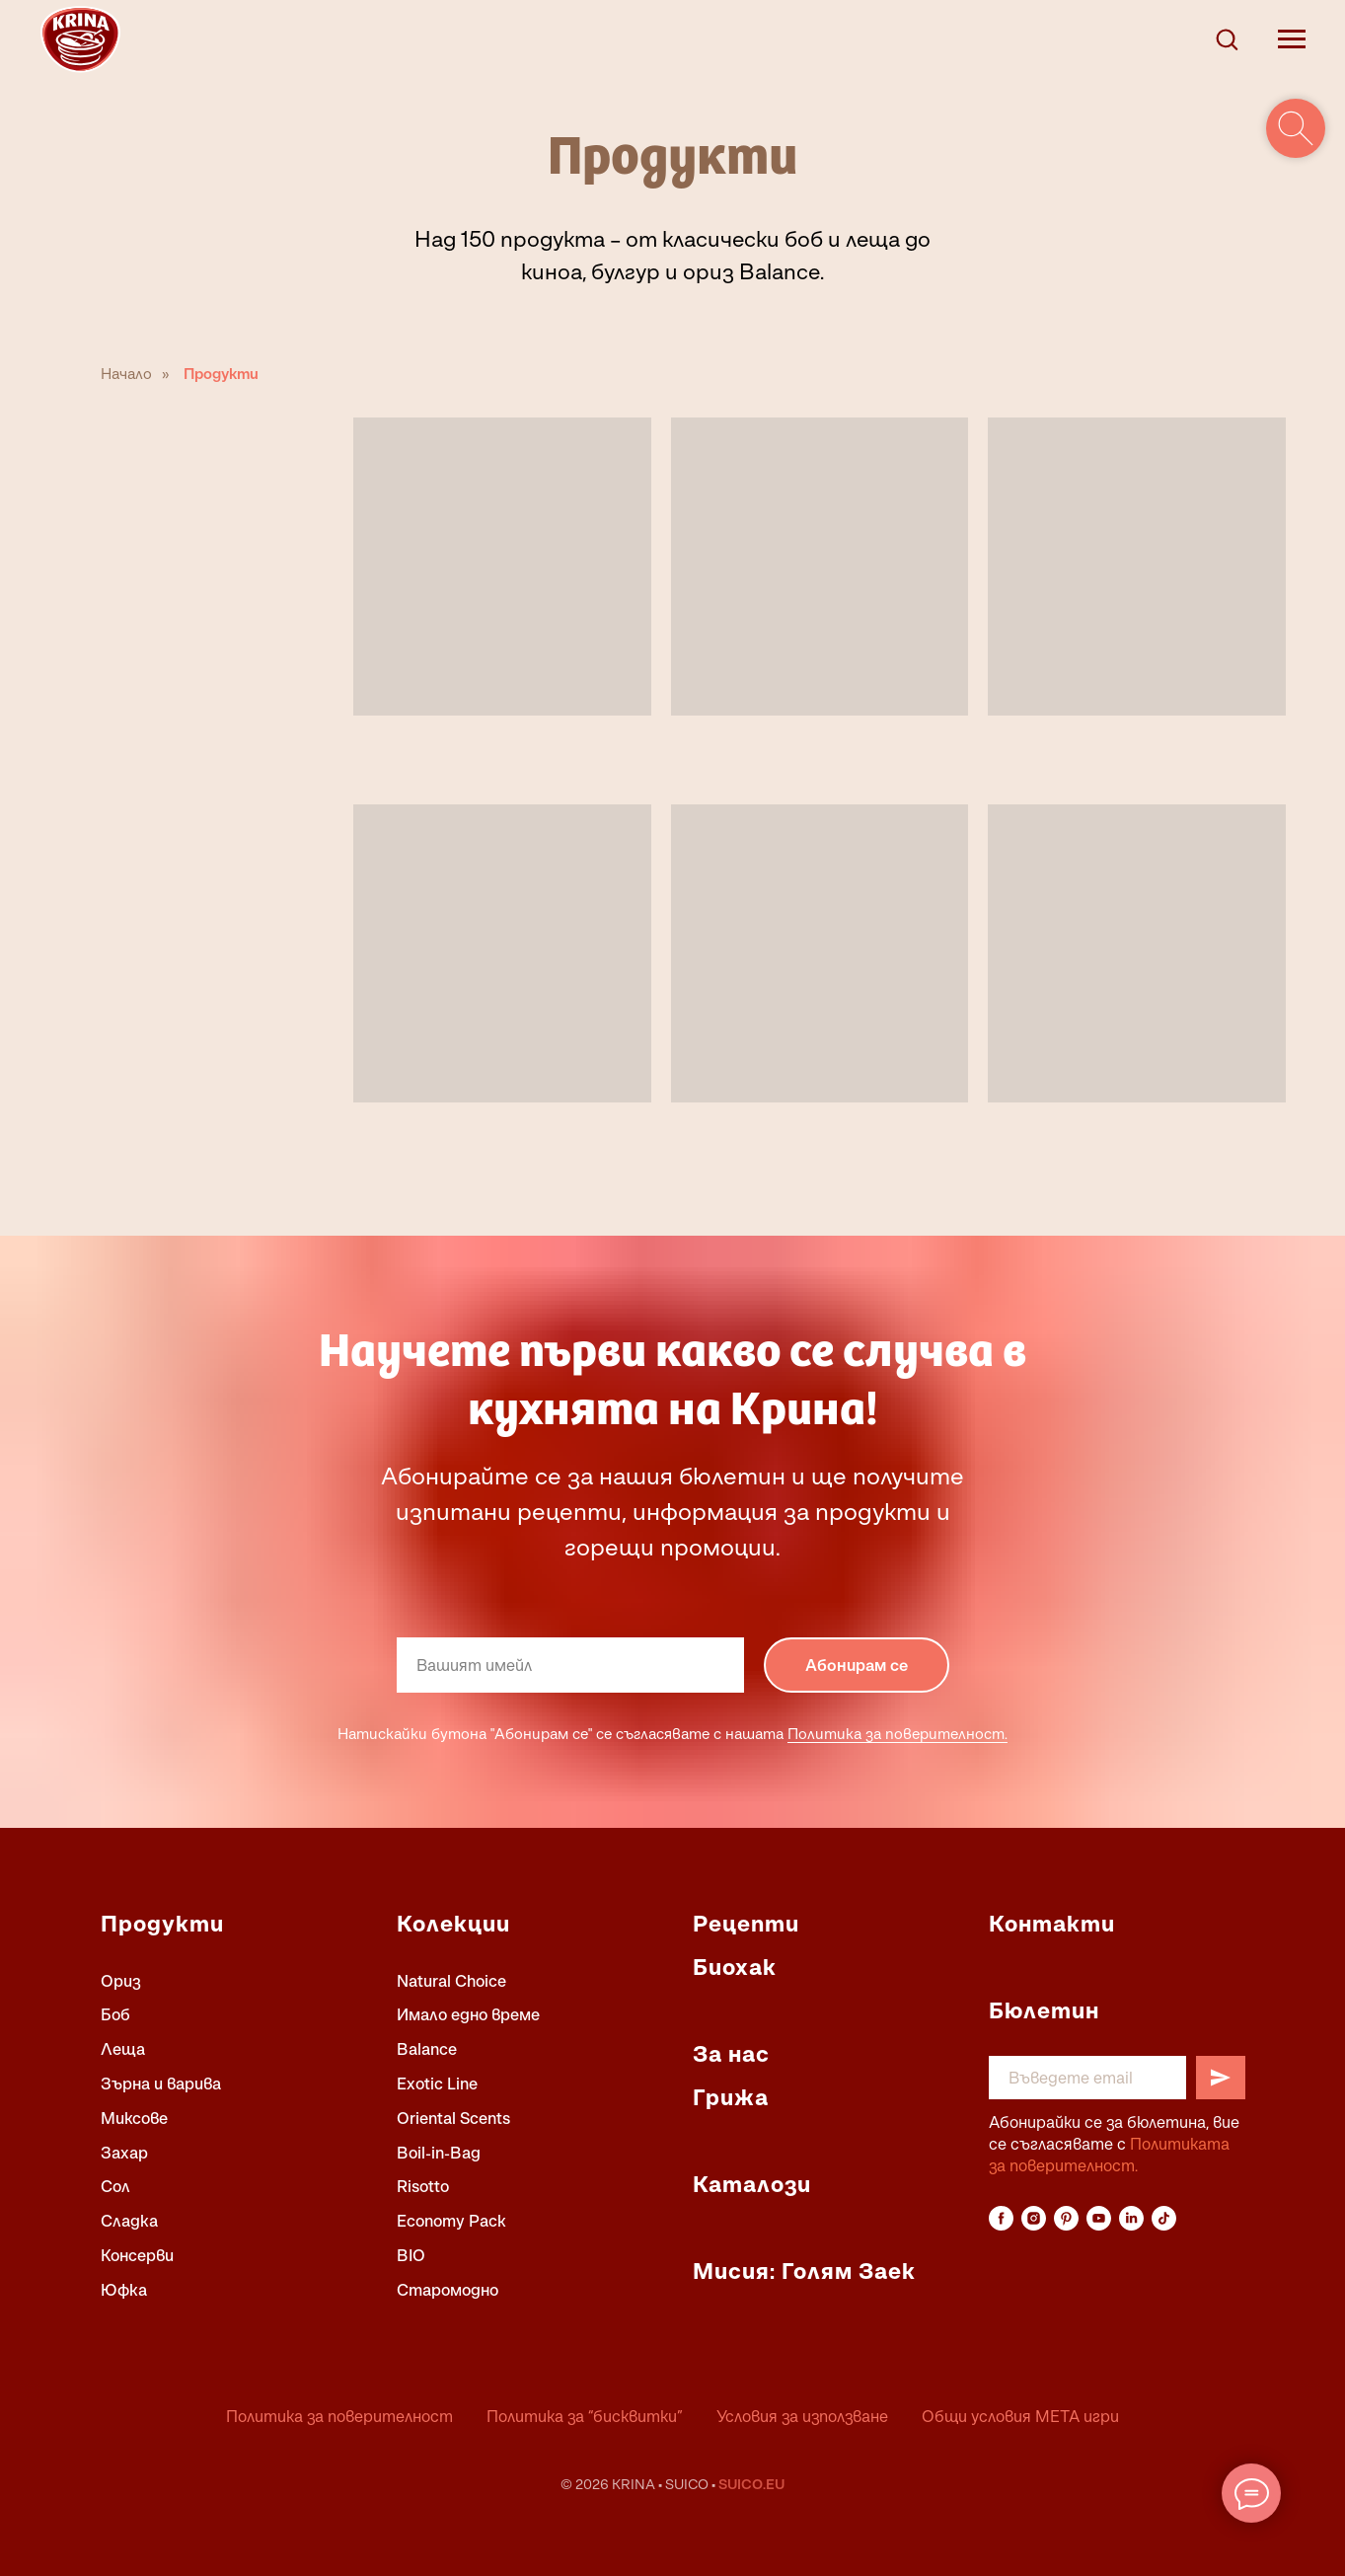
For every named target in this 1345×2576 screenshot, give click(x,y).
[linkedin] (1131, 2218)
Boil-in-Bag (439, 2152)
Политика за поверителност (339, 2416)
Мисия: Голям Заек (804, 2271)
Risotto (423, 2186)
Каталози (752, 2184)
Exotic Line (437, 2083)
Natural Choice (451, 1981)
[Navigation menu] (1292, 39)
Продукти (221, 373)
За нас (731, 2054)
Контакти (1052, 1923)
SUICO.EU (751, 2483)
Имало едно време (468, 2014)
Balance (427, 2049)
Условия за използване (802, 2416)
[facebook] (1001, 2218)
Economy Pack (451, 2221)
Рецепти (746, 1923)
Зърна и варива (161, 2083)
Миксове (134, 2118)
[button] (1226, 38)
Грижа (731, 2097)
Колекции (453, 1923)
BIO (411, 2255)
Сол (115, 2186)
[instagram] (1033, 2218)
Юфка (124, 2290)
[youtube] (1098, 2218)
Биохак (735, 1967)
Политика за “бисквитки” (584, 2416)
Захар (124, 2152)
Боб (115, 2014)
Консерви (137, 2255)
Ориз (121, 1981)
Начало (126, 373)
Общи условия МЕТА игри (1020, 2416)
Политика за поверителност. (897, 1733)
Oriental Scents (453, 2118)
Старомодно (447, 2290)
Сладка (129, 2221)
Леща (123, 2049)
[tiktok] (1164, 2218)
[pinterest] (1066, 2218)
